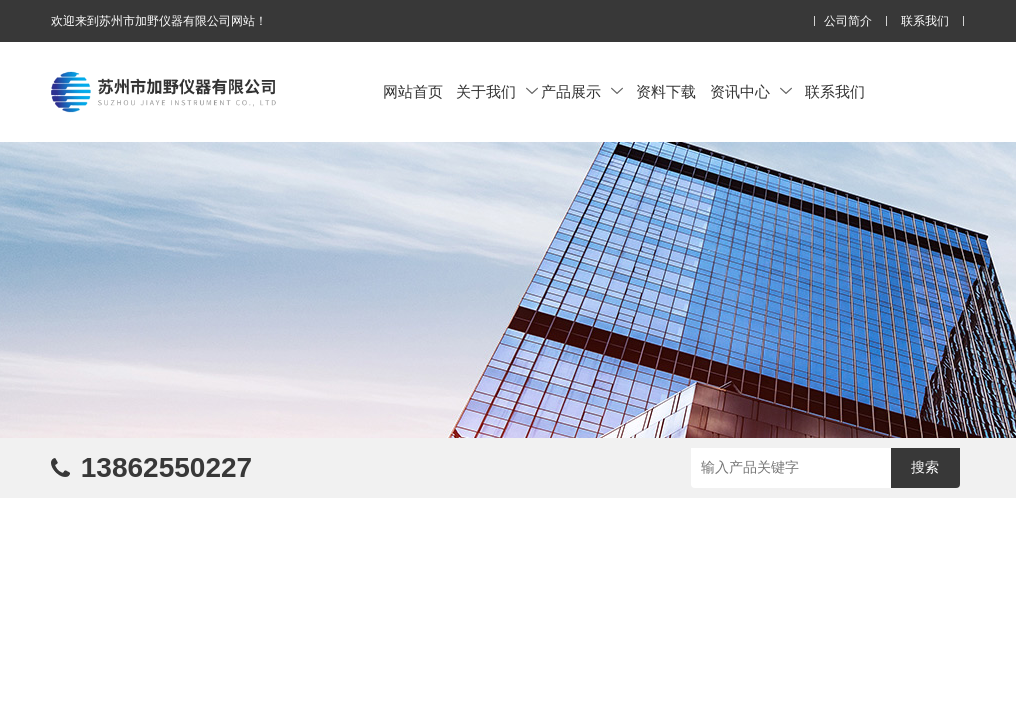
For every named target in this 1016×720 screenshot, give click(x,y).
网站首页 (413, 91)
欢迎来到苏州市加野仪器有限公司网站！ (159, 21)
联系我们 (925, 21)
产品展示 (582, 91)
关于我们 (497, 91)
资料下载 (666, 91)
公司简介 (848, 21)
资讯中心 (751, 91)
